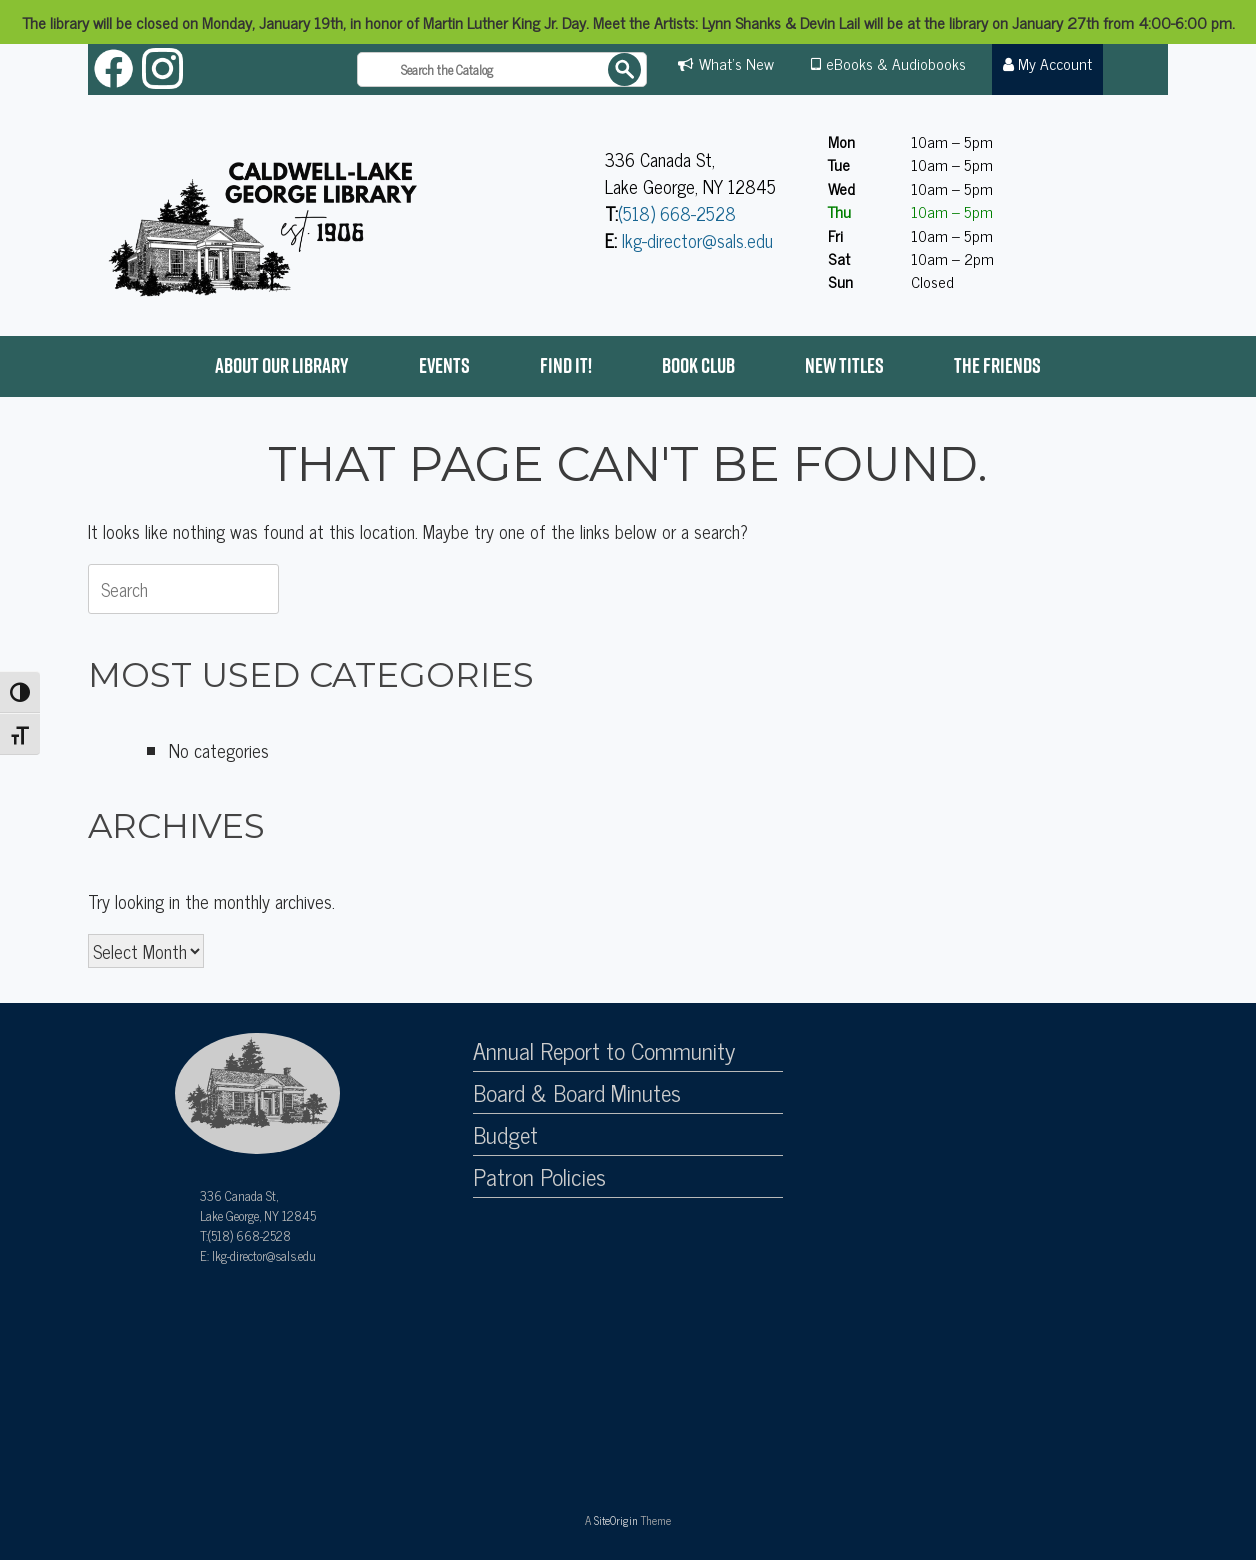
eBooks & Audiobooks (896, 63)
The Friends (997, 365)
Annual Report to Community (604, 1051)
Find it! (566, 365)
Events (444, 365)
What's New (736, 63)
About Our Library (282, 365)
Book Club (698, 365)
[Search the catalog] (502, 69)
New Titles (844, 365)
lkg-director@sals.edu (697, 240)
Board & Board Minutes (577, 1093)
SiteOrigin (616, 1520)
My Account (1048, 63)
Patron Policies (539, 1177)
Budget (505, 1135)
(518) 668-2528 (677, 213)
